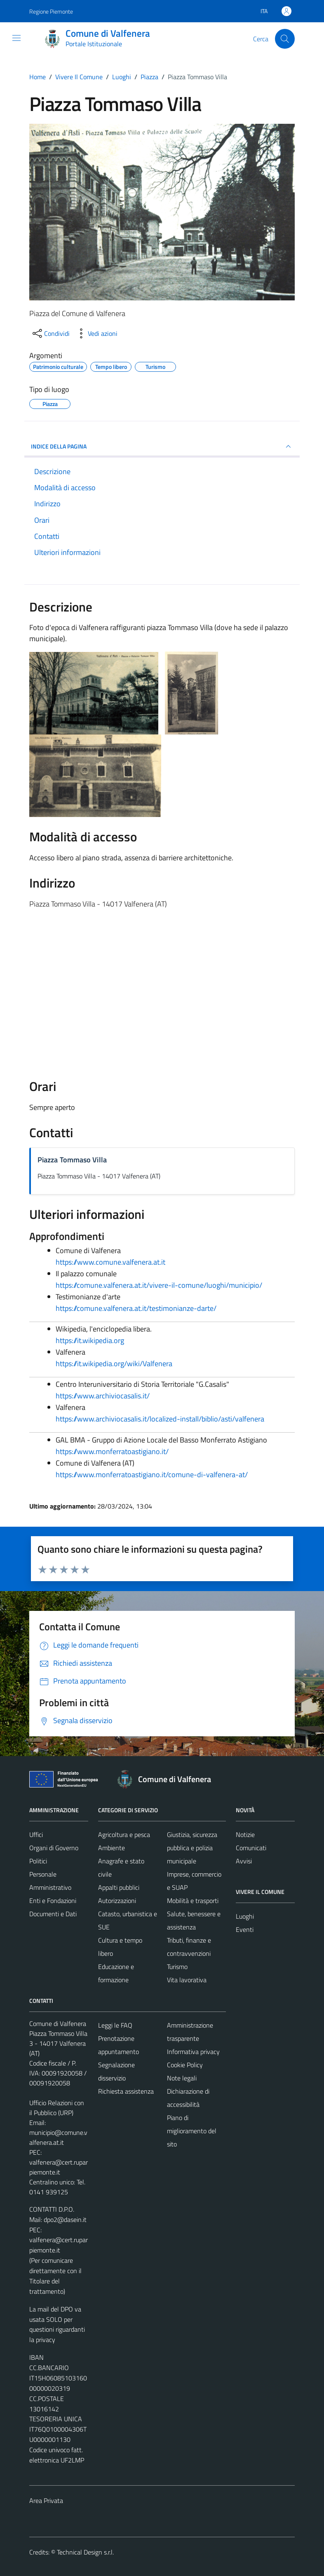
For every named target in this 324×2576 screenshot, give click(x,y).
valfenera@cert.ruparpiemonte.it (58, 2167)
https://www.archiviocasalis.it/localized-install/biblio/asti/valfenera (160, 1418)
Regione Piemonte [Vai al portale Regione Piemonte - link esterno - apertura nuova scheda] (51, 11)
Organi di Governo (53, 1848)
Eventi (245, 1929)
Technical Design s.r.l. (85, 2552)
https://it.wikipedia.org (90, 1340)
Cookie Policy (185, 2065)
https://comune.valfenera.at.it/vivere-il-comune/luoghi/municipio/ (159, 1285)
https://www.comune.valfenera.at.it (110, 1262)
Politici (38, 1861)
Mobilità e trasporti (192, 1900)
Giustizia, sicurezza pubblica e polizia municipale (192, 1848)
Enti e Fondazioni (52, 1900)
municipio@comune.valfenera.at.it (58, 2137)
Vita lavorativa (187, 1980)
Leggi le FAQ (115, 2025)
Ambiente (111, 1848)
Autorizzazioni (117, 1900)
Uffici (36, 1834)
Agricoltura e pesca (124, 1834)
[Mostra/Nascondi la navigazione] (16, 38)
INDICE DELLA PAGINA (162, 446)
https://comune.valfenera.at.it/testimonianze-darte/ (136, 1308)
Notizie (245, 1834)
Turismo (177, 1967)
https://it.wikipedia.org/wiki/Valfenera (114, 1363)
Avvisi (244, 1861)
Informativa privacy (193, 2052)
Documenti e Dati (53, 1914)
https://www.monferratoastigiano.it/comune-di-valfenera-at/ (152, 1474)
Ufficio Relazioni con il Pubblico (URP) (56, 2108)
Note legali (182, 2078)
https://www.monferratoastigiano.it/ (112, 1451)
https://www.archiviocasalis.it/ (103, 1395)
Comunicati (251, 1848)
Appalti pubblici (118, 1887)
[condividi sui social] (50, 333)
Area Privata (46, 2500)
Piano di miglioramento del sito (191, 2131)
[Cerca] (285, 39)
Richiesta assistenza (126, 2091)
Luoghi (245, 1916)
